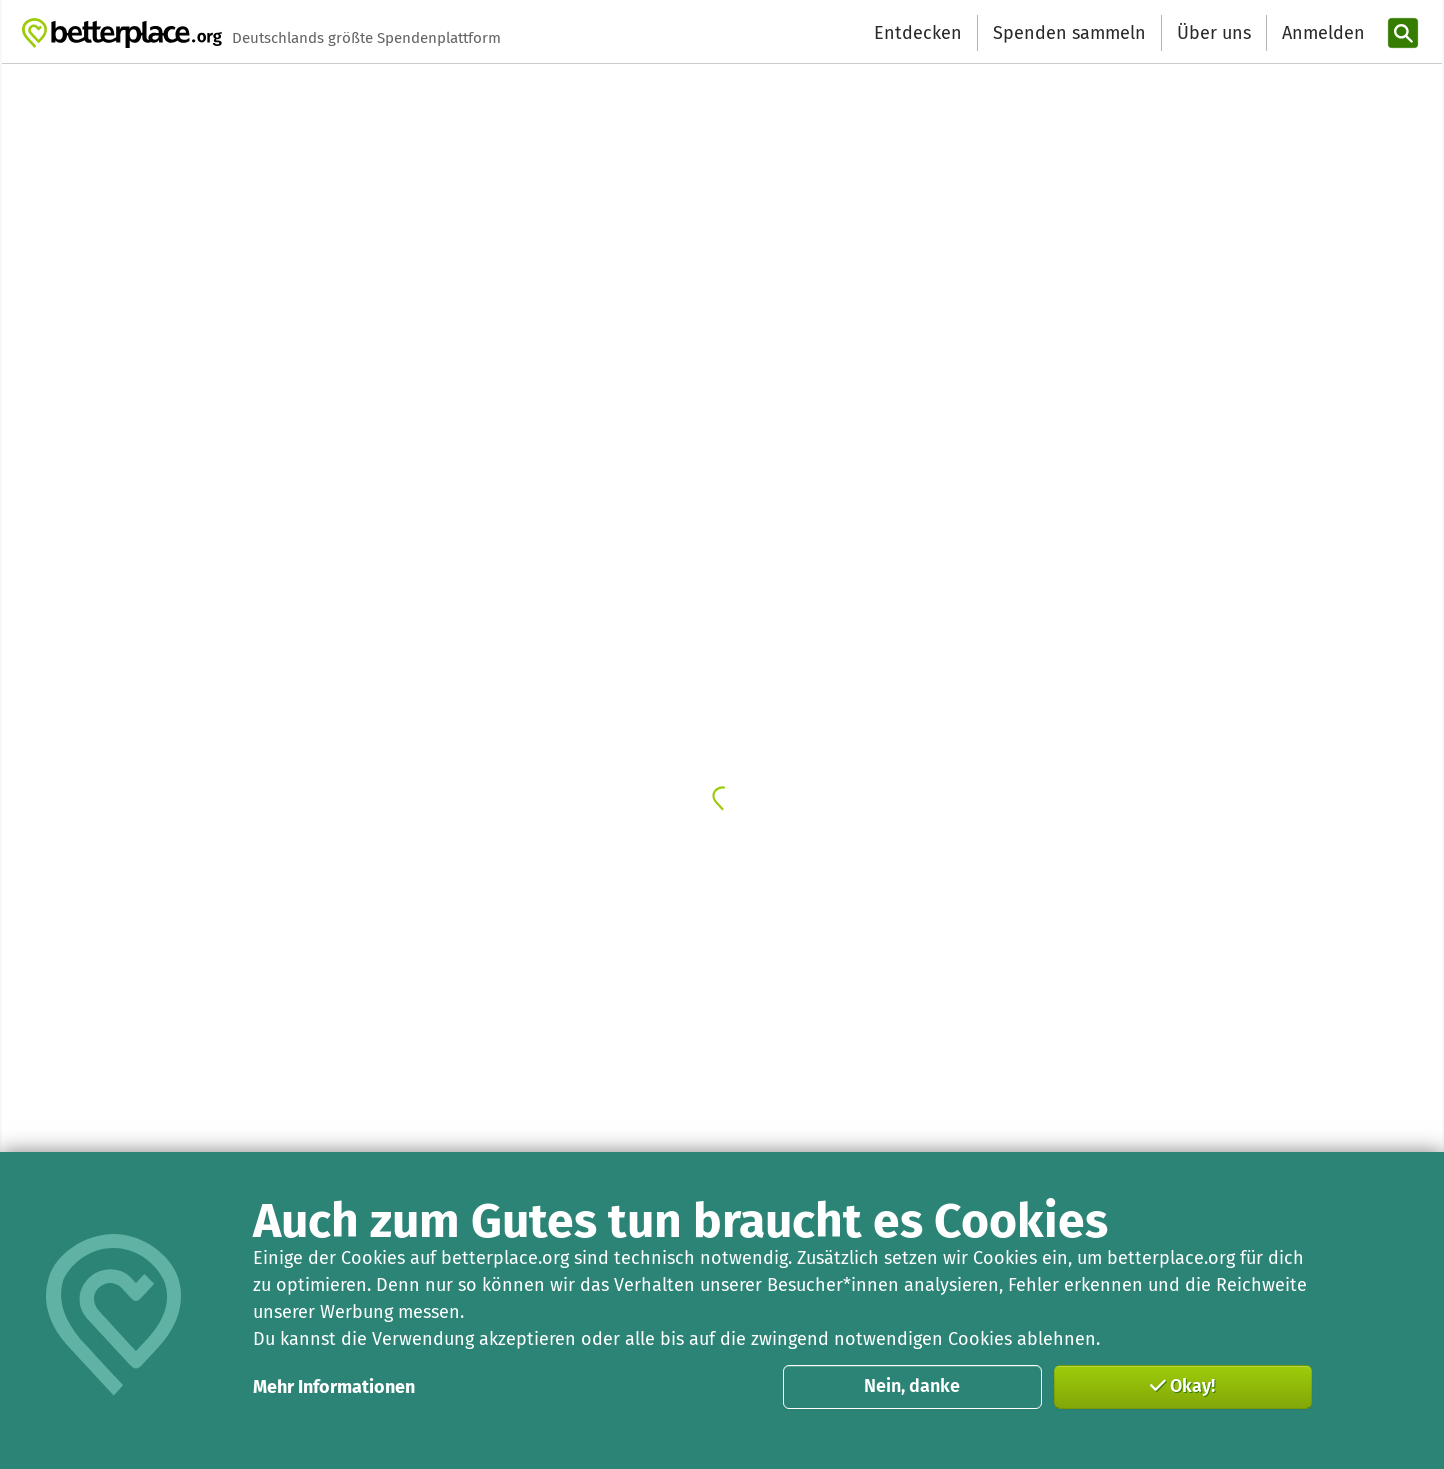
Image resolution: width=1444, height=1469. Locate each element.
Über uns (1214, 33)
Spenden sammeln (1069, 33)
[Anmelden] (1321, 33)
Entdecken (918, 33)
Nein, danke (912, 1386)
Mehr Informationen (334, 1387)
